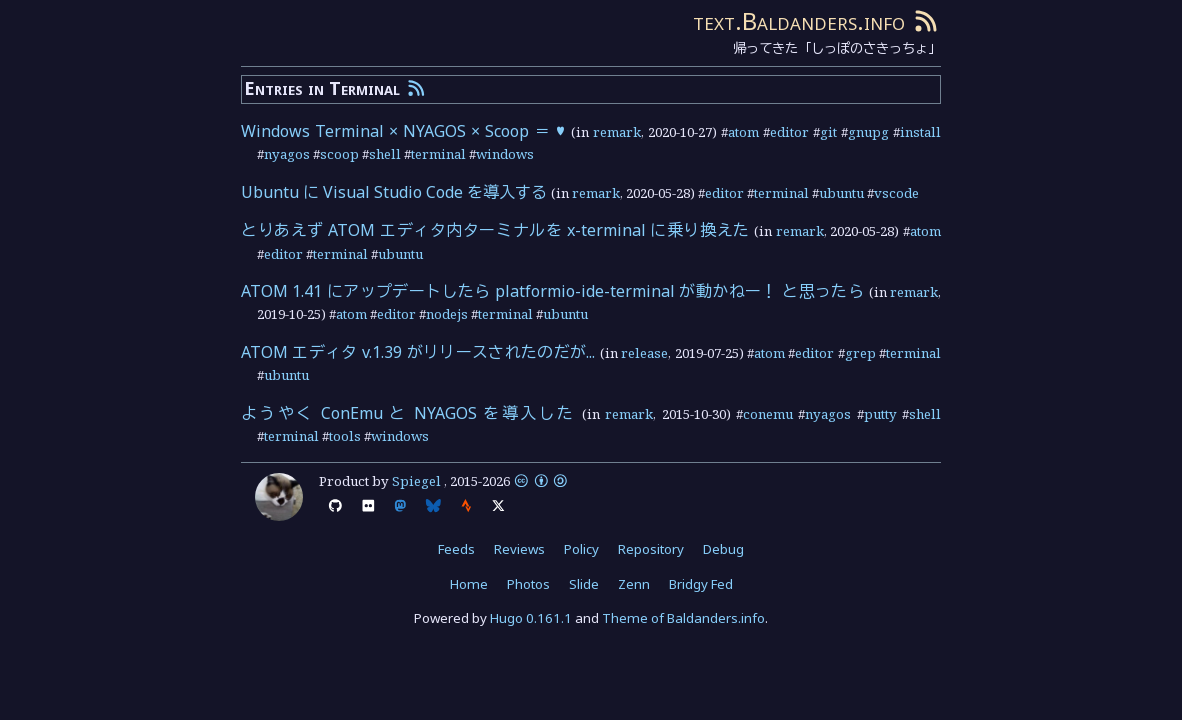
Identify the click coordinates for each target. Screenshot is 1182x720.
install (920, 132)
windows (505, 154)
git (828, 132)
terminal (438, 154)
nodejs (447, 314)
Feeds (456, 549)
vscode (896, 193)
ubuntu (841, 193)
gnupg (868, 132)
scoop (339, 154)
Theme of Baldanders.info (683, 618)
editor (789, 132)
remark (617, 132)
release (644, 353)
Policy (581, 549)
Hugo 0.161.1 (531, 618)
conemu (768, 414)
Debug (723, 549)
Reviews (519, 549)
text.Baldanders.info (799, 20)
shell (385, 154)
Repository (651, 549)
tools (345, 436)
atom (743, 132)
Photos (528, 584)
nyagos (287, 154)
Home (469, 584)
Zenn (634, 584)
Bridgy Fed (701, 584)
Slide (584, 584)
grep (860, 353)
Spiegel (416, 481)
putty (880, 414)
